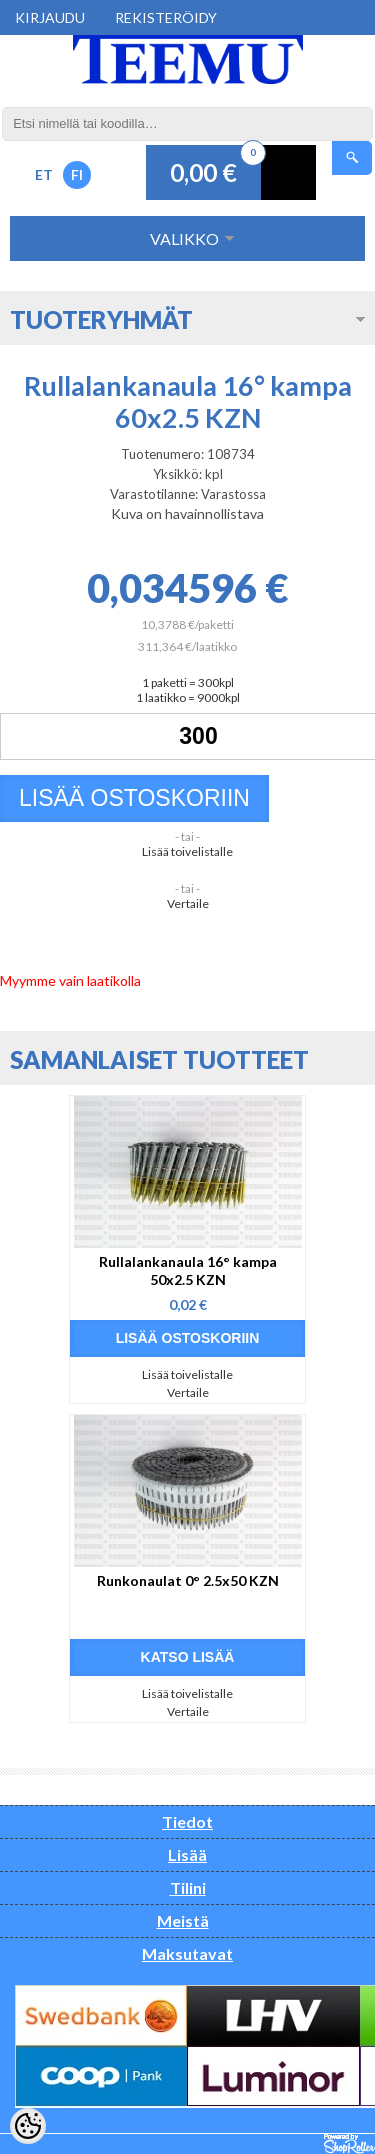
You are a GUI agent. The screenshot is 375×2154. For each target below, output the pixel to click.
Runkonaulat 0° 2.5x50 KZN (188, 1580)
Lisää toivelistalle (187, 851)
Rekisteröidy (166, 17)
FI (77, 174)
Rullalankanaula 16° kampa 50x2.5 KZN (188, 1270)
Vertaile (188, 903)
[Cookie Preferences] (28, 2126)
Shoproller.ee (349, 2144)
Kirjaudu (50, 17)
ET (44, 174)
